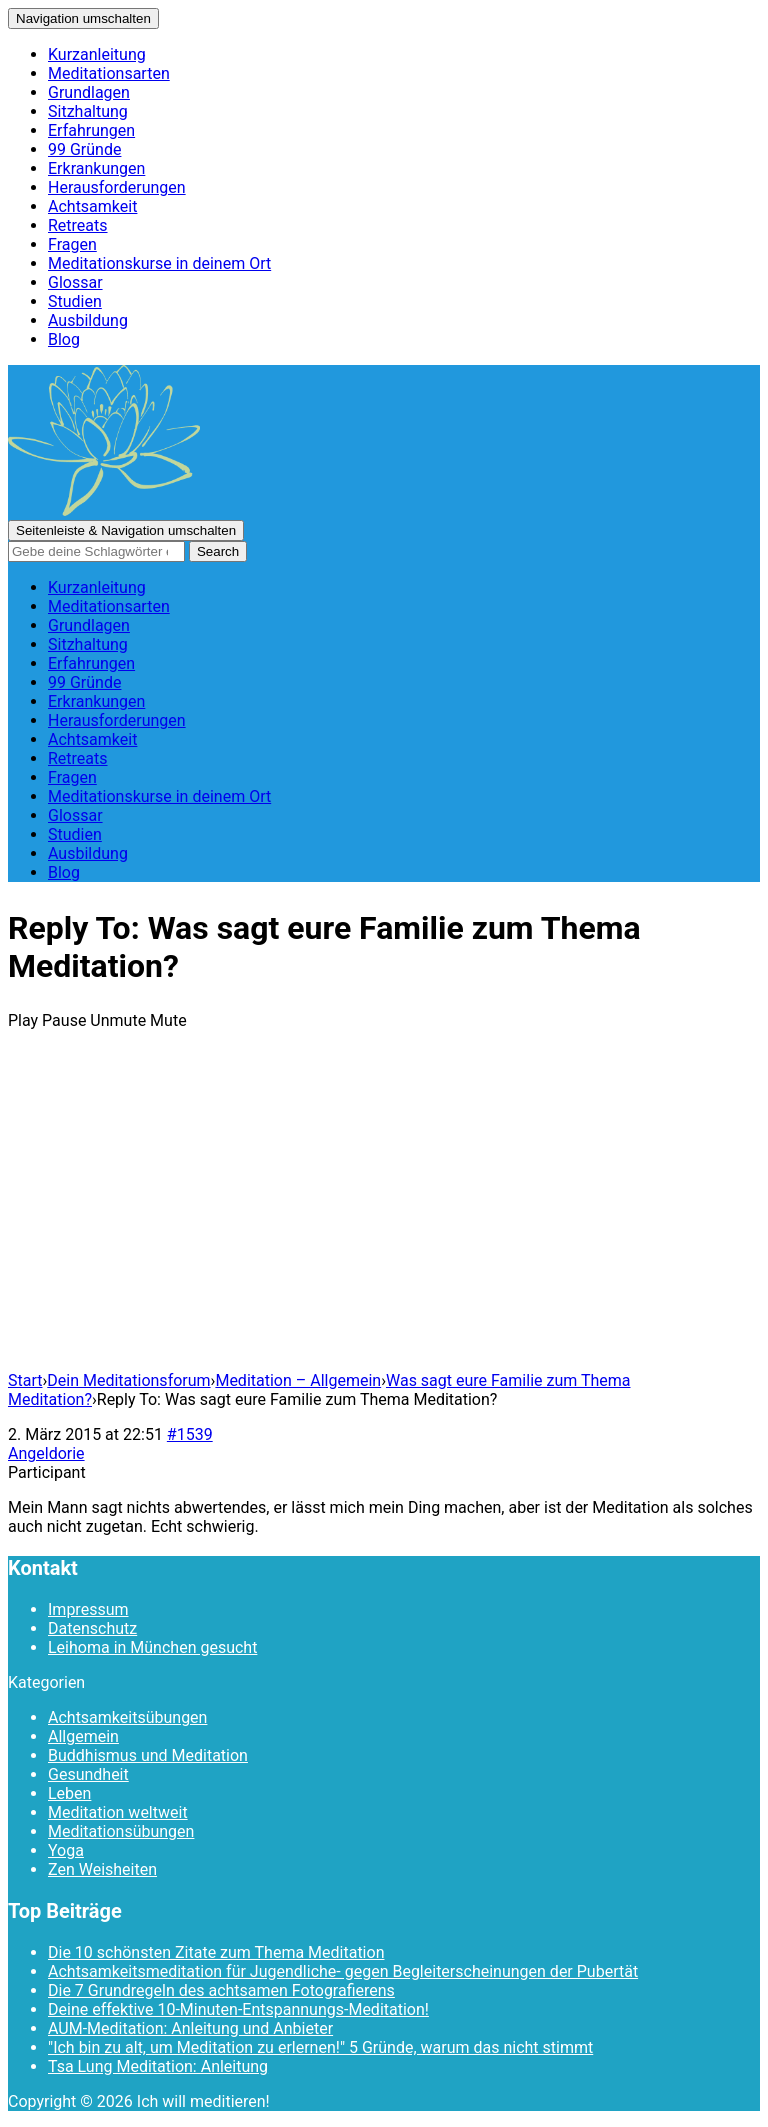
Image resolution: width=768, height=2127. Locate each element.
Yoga (66, 1850)
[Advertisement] (384, 1215)
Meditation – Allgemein (298, 1380)
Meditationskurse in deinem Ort (159, 263)
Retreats (78, 225)
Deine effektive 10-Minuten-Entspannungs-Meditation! (238, 2009)
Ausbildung (88, 320)
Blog (64, 339)
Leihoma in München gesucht (152, 1647)
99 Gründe (84, 149)
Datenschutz (92, 1628)
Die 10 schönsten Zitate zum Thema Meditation (216, 1952)
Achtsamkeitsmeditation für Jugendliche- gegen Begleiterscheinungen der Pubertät (343, 1971)
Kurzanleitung (97, 54)
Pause (64, 1020)
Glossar (75, 282)
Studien (75, 301)
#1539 (190, 1434)
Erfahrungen (91, 130)
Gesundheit (88, 1774)
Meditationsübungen (121, 1831)
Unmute (118, 1020)
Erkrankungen (96, 168)
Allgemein (83, 1736)
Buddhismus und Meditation (148, 1755)
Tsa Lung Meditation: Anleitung (158, 2066)
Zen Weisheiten (102, 1869)
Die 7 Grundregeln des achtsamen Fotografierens (221, 1990)
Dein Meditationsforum (128, 1380)
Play (23, 1020)
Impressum (88, 1609)
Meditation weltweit (118, 1812)
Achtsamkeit (92, 206)
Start (25, 1380)
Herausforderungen (117, 187)
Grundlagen (89, 92)
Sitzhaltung (88, 111)
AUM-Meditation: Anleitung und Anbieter (190, 2028)
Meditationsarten (109, 73)
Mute (168, 1020)
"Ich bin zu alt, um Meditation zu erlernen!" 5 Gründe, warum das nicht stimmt (320, 2047)
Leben (69, 1793)
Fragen (72, 244)
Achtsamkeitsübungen (127, 1717)
